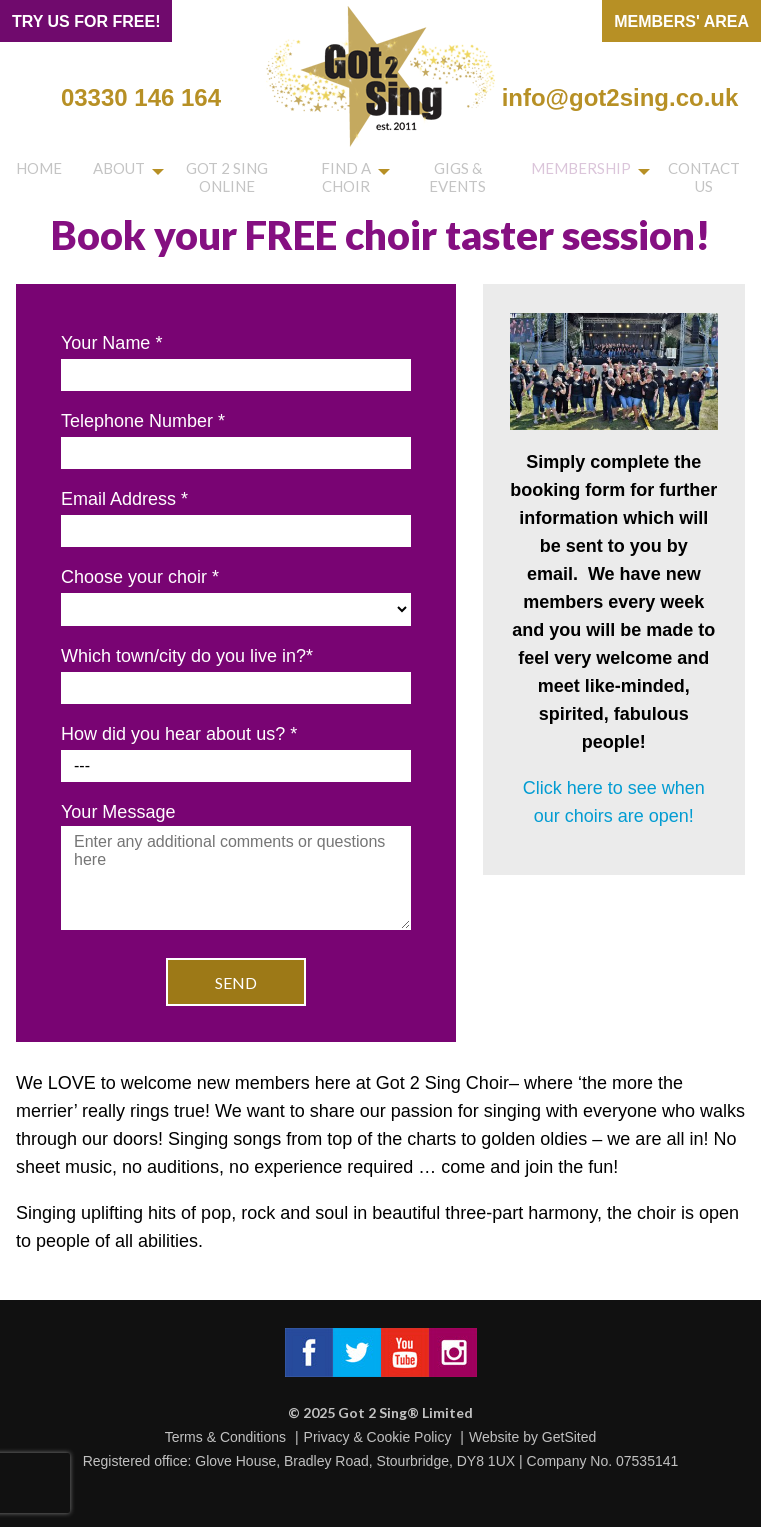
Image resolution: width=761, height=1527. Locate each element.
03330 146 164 (141, 97)
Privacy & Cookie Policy (378, 1437)
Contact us (707, 179)
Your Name (111, 343)
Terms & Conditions (225, 1437)
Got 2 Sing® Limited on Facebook (309, 1352)
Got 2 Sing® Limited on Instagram (453, 1352)
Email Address (124, 499)
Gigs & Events (470, 179)
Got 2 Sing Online (212, 179)
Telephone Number (143, 421)
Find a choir (346, 179)
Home (31, 172)
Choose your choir (140, 577)
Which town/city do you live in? (187, 656)
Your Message (236, 868)
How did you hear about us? (179, 734)
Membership (589, 172)
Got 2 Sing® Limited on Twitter (357, 1352)
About (95, 172)
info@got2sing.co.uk (620, 97)
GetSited (569, 1437)
